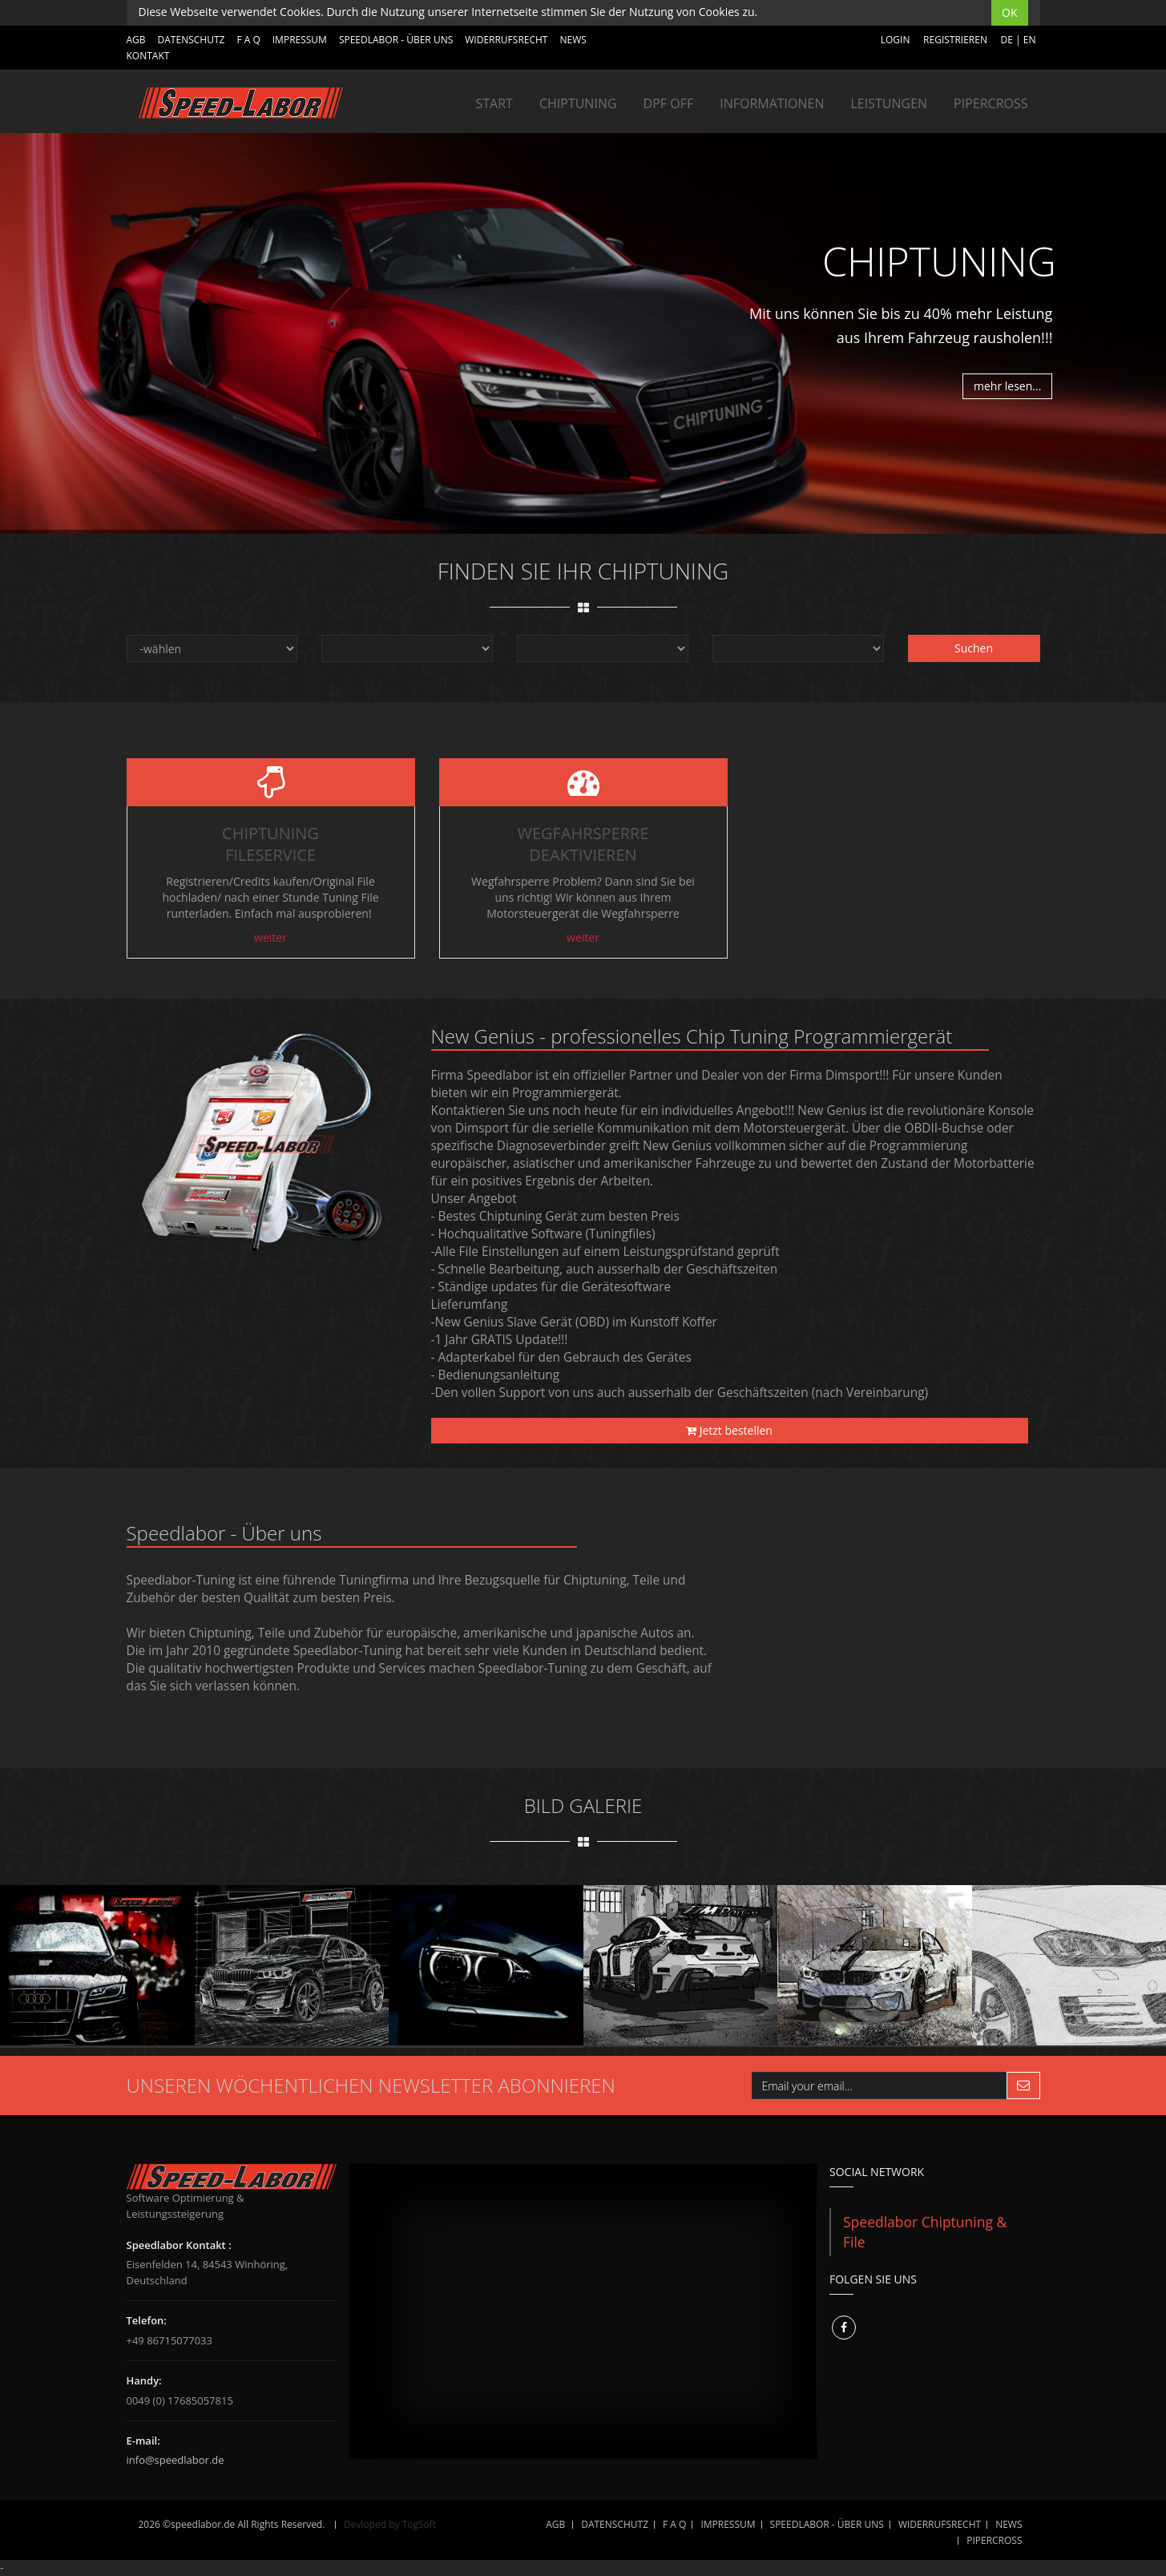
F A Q (248, 39)
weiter (270, 937)
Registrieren (955, 39)
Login (895, 39)
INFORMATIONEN (772, 103)
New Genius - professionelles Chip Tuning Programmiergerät (692, 1036)
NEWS (572, 39)
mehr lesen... (1007, 386)
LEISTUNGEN (888, 103)
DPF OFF (669, 103)
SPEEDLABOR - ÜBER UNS (396, 39)
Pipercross (990, 103)
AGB (136, 39)
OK (1009, 12)
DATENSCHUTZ (191, 39)
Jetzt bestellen (729, 1430)
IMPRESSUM (299, 39)
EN (1029, 39)
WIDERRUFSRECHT (506, 39)
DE (1007, 39)
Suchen (973, 648)
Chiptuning (578, 103)
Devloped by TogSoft (390, 2524)
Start (494, 103)
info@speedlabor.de (175, 2460)
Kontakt (148, 56)
